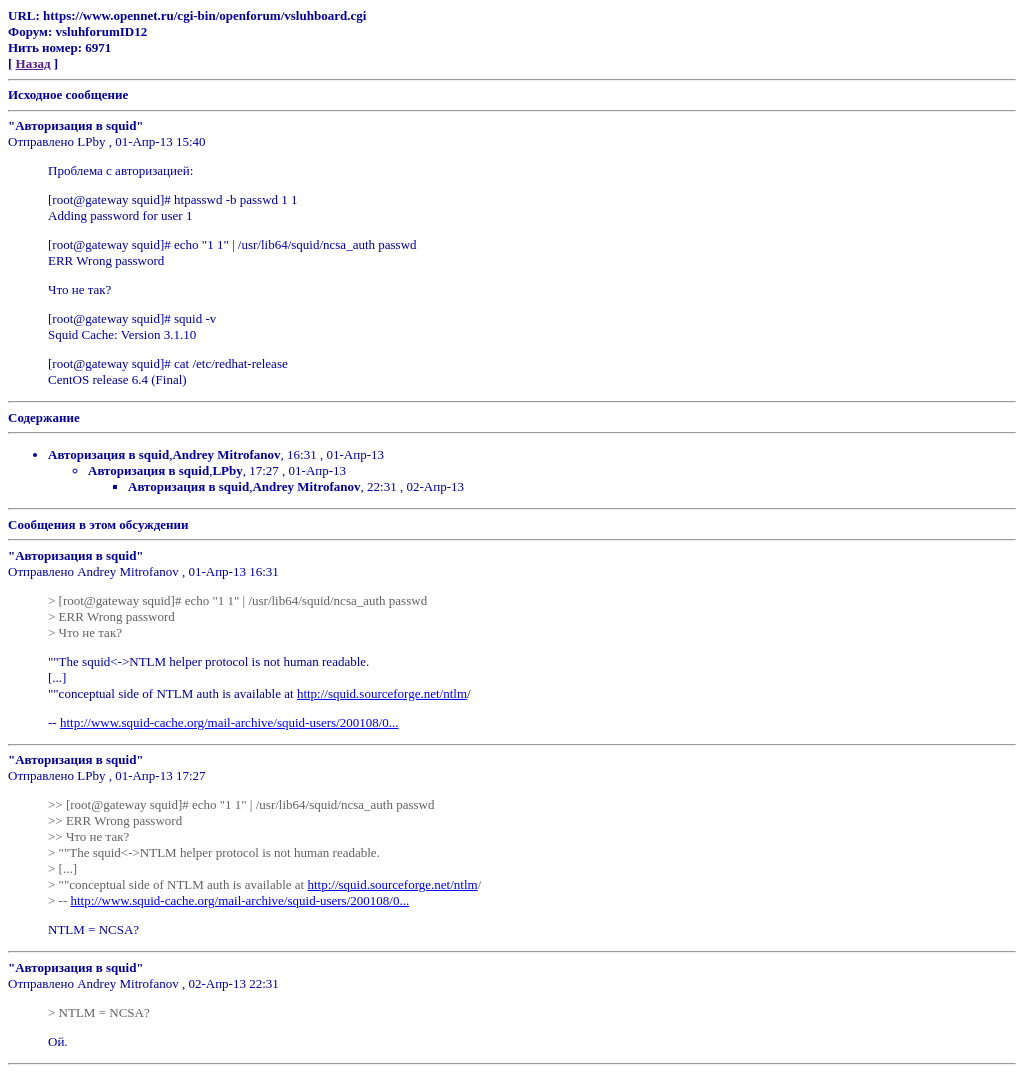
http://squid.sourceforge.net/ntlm (382, 693)
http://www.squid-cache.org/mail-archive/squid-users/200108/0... (229, 722)
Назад (33, 63)
